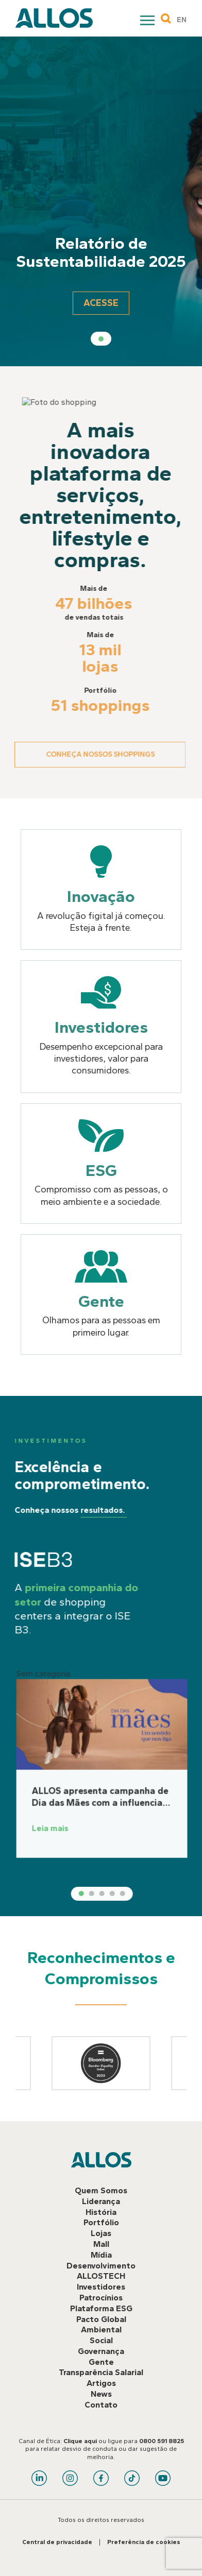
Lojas (101, 2233)
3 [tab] (131, 1893)
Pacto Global (101, 2319)
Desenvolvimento (101, 2266)
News (101, 2394)
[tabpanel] (101, 201)
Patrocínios (101, 2297)
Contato (101, 2405)
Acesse (101, 303)
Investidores (101, 2287)
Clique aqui (80, 2441)
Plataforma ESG (101, 2308)
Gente (101, 2362)
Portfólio (101, 2222)
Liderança (101, 2201)
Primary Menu (148, 21)
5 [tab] (152, 1893)
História (101, 2212)
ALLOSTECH (101, 2276)
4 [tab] (141, 1893)
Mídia (101, 2255)
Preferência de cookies (143, 2542)
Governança (101, 2351)
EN (182, 19)
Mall (101, 2244)
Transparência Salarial (101, 2372)
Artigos (101, 2383)
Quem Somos (101, 2190)
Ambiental (101, 2329)
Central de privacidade (57, 2542)
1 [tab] (101, 339)
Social (101, 2340)
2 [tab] (121, 1893)
